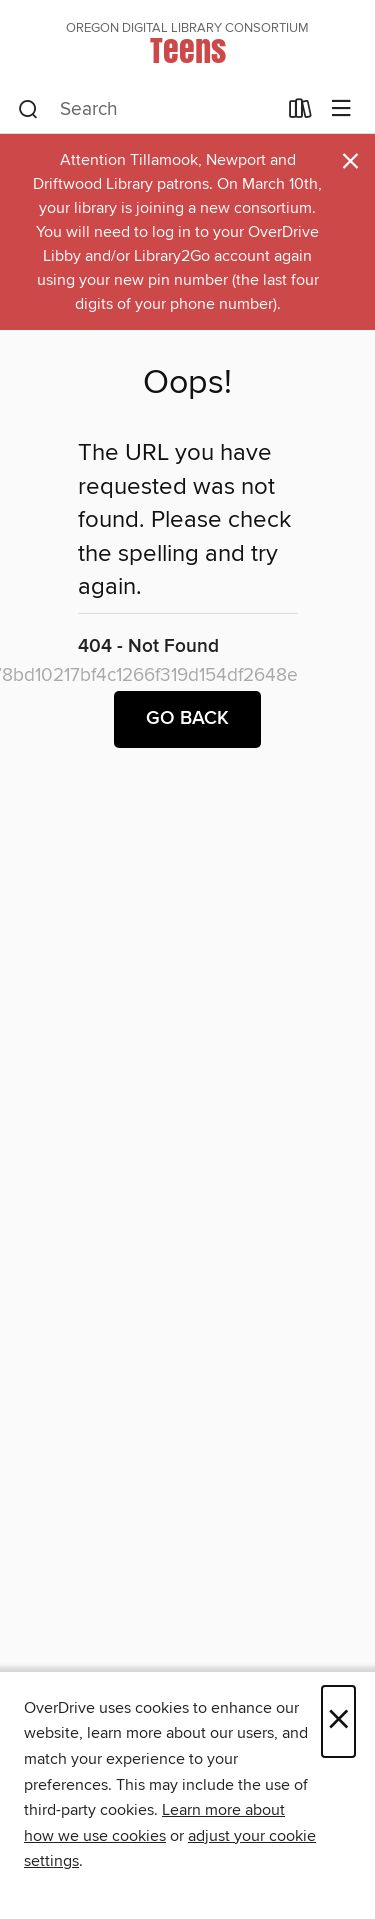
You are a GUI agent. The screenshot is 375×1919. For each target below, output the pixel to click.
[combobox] (147, 110)
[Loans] (300, 113)
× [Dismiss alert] (350, 161)
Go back (187, 719)
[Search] (28, 110)
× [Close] (338, 1721)
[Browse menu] (341, 109)
